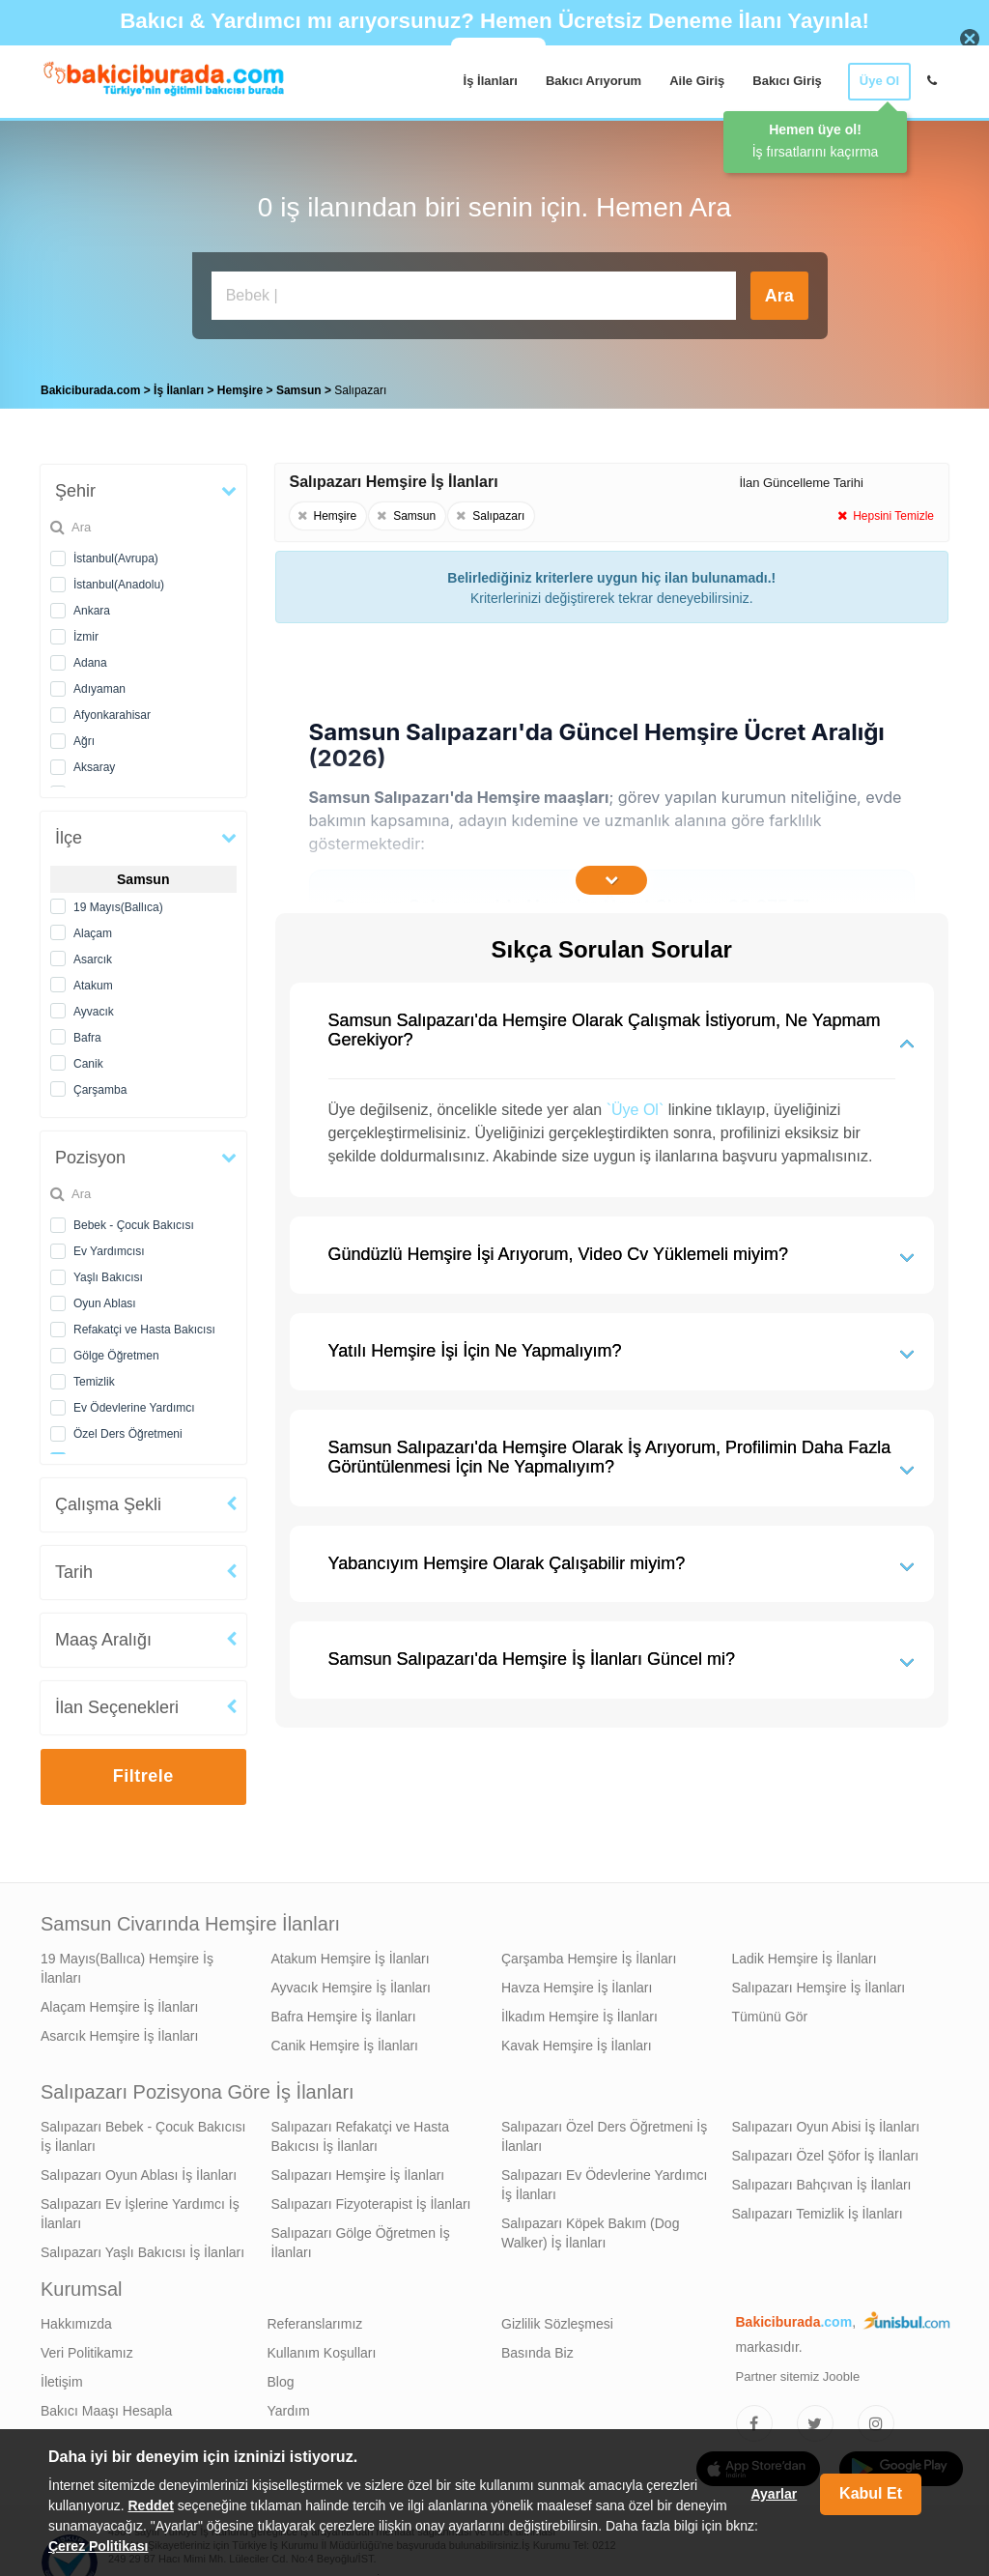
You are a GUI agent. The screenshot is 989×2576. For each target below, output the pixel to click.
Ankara (91, 606)
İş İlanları (491, 80)
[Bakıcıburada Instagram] (876, 2418)
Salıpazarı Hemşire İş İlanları (819, 1982)
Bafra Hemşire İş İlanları (343, 2011)
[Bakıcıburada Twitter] (815, 2418)
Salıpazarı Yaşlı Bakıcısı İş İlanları (142, 2247)
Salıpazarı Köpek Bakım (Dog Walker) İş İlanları (590, 2228)
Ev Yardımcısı (109, 1246)
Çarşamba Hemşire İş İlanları (588, 1953)
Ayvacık (93, 1007)
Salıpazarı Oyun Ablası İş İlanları (139, 2170)
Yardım (289, 2406)
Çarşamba (100, 1085)
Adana (90, 658)
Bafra (87, 1033)
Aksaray (94, 762)
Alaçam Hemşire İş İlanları (119, 2002)
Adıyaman (99, 684)
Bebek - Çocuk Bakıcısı (133, 1220)
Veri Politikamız (87, 2348)
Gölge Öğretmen (116, 1351)
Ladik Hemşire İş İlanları (804, 1953)
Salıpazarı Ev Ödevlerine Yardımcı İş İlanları (604, 2179)
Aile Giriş (696, 80)
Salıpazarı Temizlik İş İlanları (817, 2209)
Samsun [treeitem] (300, 385)
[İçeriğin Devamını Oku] (611, 875)
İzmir (86, 632)
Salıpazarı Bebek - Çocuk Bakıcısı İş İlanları (143, 2131)
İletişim (62, 2377)
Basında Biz (537, 2348)
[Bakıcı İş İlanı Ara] (474, 296)
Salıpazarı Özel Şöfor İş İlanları (825, 2151)
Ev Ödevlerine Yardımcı (134, 1403)
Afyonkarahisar (112, 710)
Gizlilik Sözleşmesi (557, 2319)
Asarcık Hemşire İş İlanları (119, 2031)
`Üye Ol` (635, 1105)
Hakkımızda (76, 2319)
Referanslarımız (315, 2319)
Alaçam (92, 928)
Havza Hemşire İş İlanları (576, 1982)
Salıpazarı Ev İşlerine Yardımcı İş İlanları (140, 2208)
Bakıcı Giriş (787, 80)
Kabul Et (870, 2493)
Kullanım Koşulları (322, 2348)
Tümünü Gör (770, 2011)
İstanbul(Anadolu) (118, 580)
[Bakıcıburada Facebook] (754, 2418)
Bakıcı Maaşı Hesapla (106, 2406)
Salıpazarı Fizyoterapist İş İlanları (371, 2199)
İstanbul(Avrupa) (115, 553)
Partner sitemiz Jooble (798, 2371)
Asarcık (92, 954)
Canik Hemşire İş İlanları (345, 2040)
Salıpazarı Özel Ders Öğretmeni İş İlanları (604, 2131)
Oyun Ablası (104, 1298)
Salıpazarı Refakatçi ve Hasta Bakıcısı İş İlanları (360, 2131)
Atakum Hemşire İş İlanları (350, 1953)
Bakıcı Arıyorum (593, 80)
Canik (88, 1059)
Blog (281, 2377)
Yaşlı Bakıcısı (108, 1272)
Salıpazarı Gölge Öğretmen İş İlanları (360, 2237)
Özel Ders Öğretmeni (128, 1429)
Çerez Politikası (98, 2546)
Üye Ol (879, 80)
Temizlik (94, 1377)
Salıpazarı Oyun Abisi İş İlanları (826, 2122)
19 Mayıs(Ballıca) (118, 902)
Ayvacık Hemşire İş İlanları (351, 1982)
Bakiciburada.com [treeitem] (90, 385)
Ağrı (84, 736)
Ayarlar (773, 2494)
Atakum (93, 980)
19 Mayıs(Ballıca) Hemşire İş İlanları (127, 1963)
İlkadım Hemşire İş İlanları (579, 2011)
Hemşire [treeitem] (242, 385)
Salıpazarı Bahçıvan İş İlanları (822, 2180)
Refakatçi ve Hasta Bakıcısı (144, 1324)
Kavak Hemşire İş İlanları (576, 2040)
